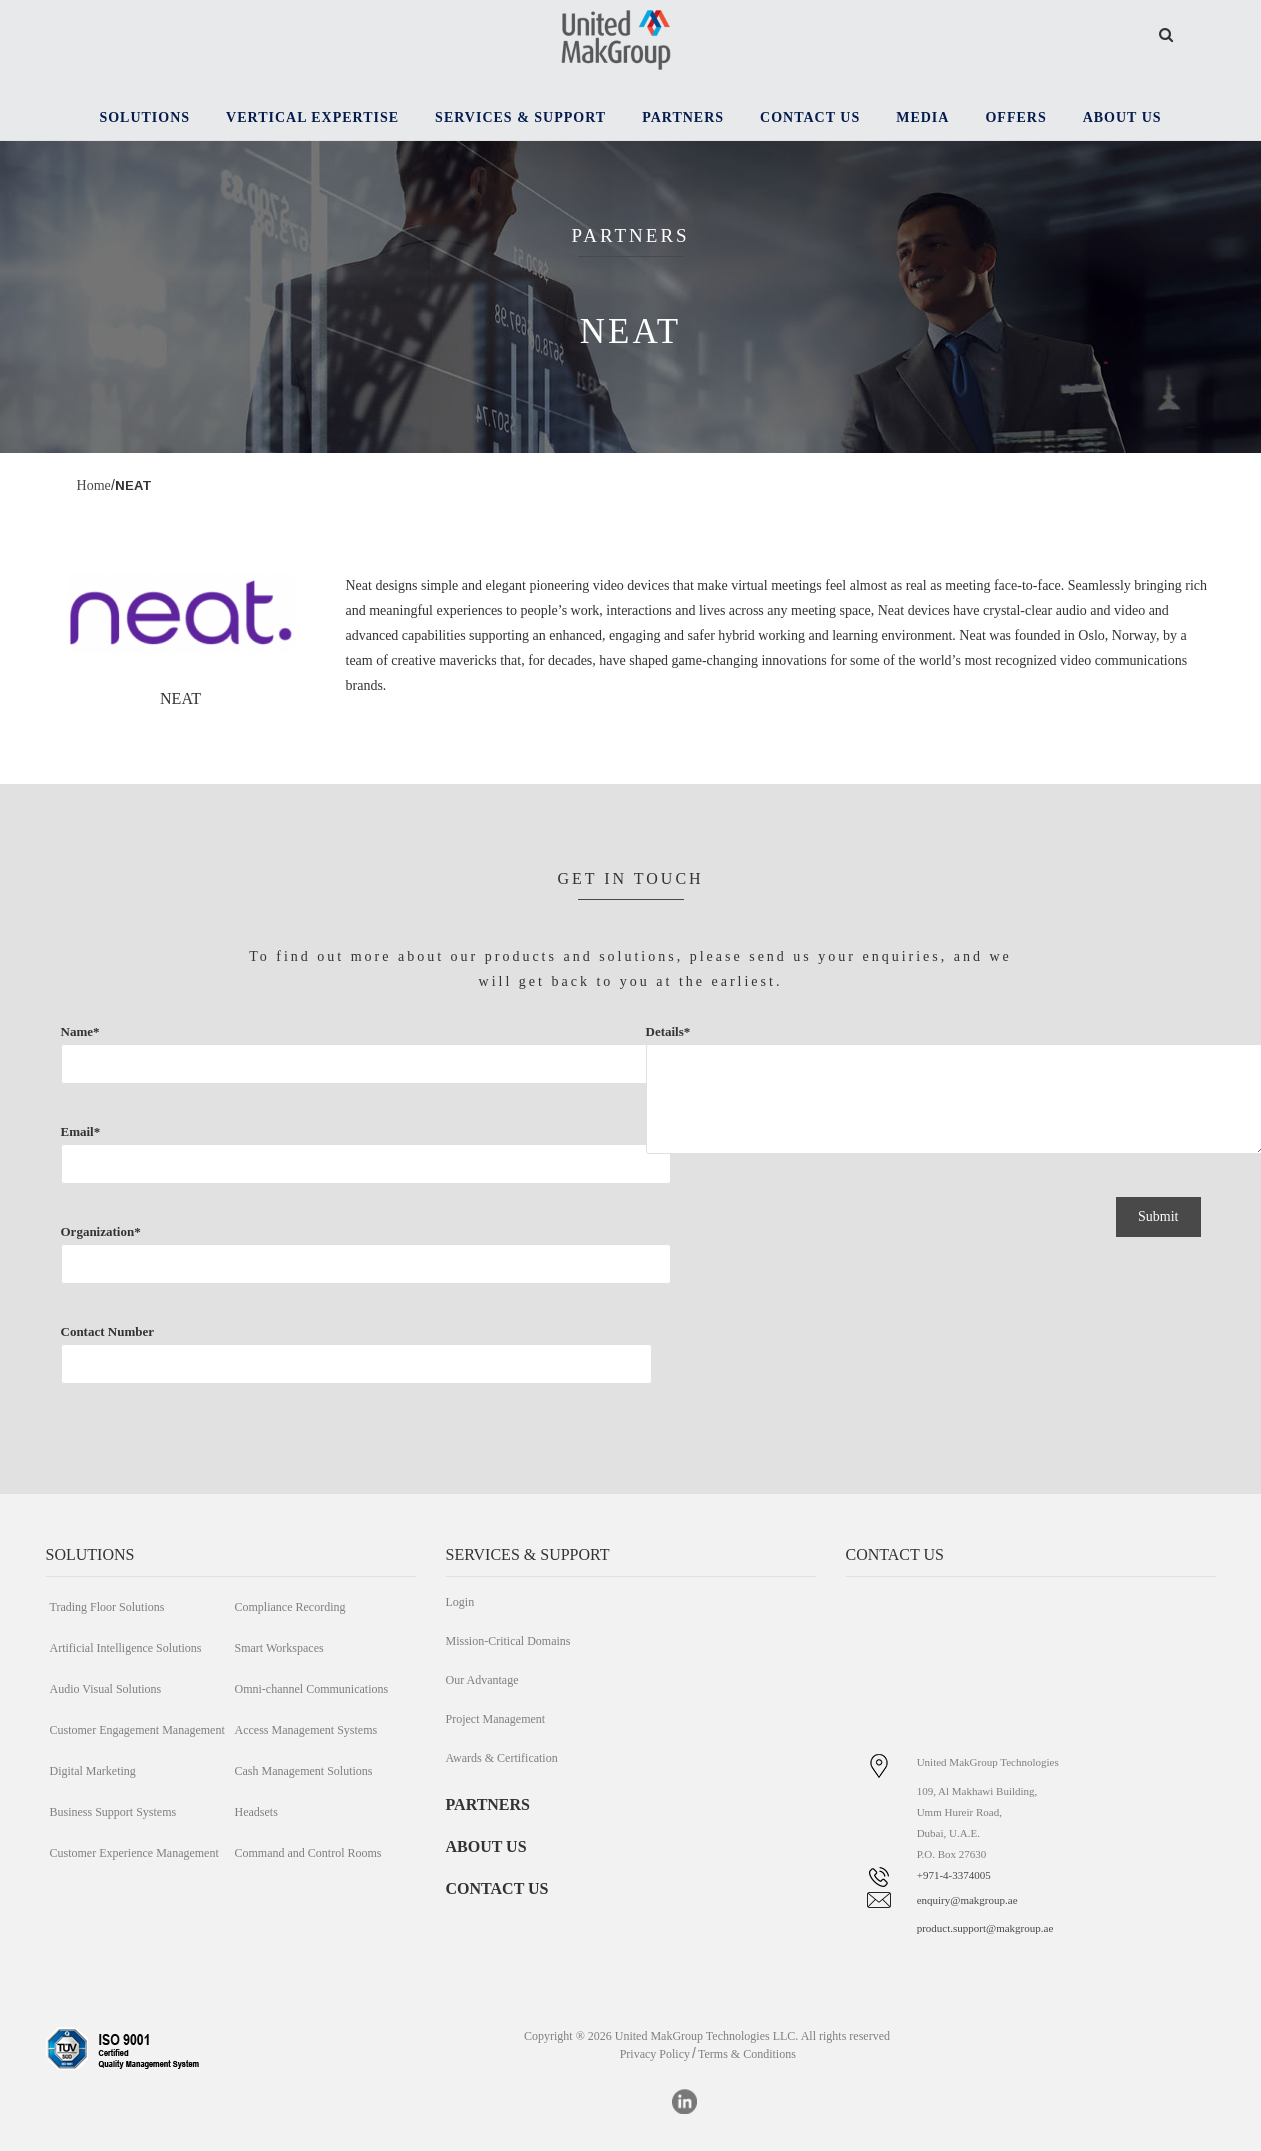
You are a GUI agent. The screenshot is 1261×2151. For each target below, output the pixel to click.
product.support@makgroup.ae (985, 1928)
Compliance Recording (290, 1607)
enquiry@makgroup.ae (967, 1900)
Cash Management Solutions (304, 1771)
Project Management (496, 1719)
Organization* (232, 1269)
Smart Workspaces (279, 1648)
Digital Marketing (93, 1771)
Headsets (256, 1812)
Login (460, 1602)
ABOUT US (486, 1846)
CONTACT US (497, 1888)
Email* (232, 1169)
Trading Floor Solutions (107, 1607)
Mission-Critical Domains (508, 1641)
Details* (820, 1108)
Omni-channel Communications (312, 1689)
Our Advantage (482, 1680)
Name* (232, 1069)
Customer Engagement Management (137, 1730)
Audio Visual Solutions (106, 1689)
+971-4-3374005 (954, 1875)
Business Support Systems (113, 1812)
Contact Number (152, 1369)
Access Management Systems (306, 1730)
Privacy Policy (655, 2054)
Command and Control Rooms (308, 1853)
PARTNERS (488, 1804)
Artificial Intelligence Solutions (126, 1648)
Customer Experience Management (134, 1853)
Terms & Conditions (747, 2054)
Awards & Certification (502, 1758)
